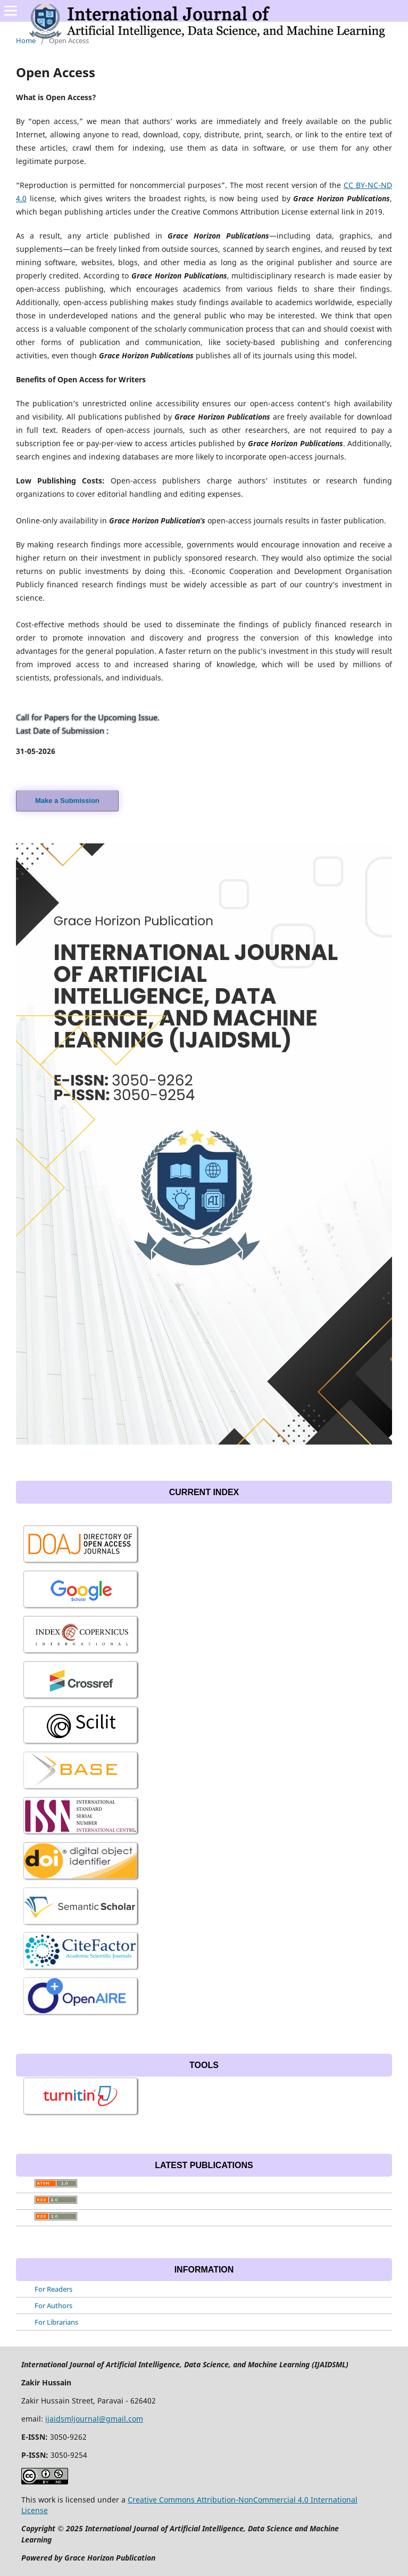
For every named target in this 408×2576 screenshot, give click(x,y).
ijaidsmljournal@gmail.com (94, 2419)
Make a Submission (67, 801)
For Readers (53, 2289)
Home (26, 40)
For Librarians (56, 2322)
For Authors (53, 2305)
